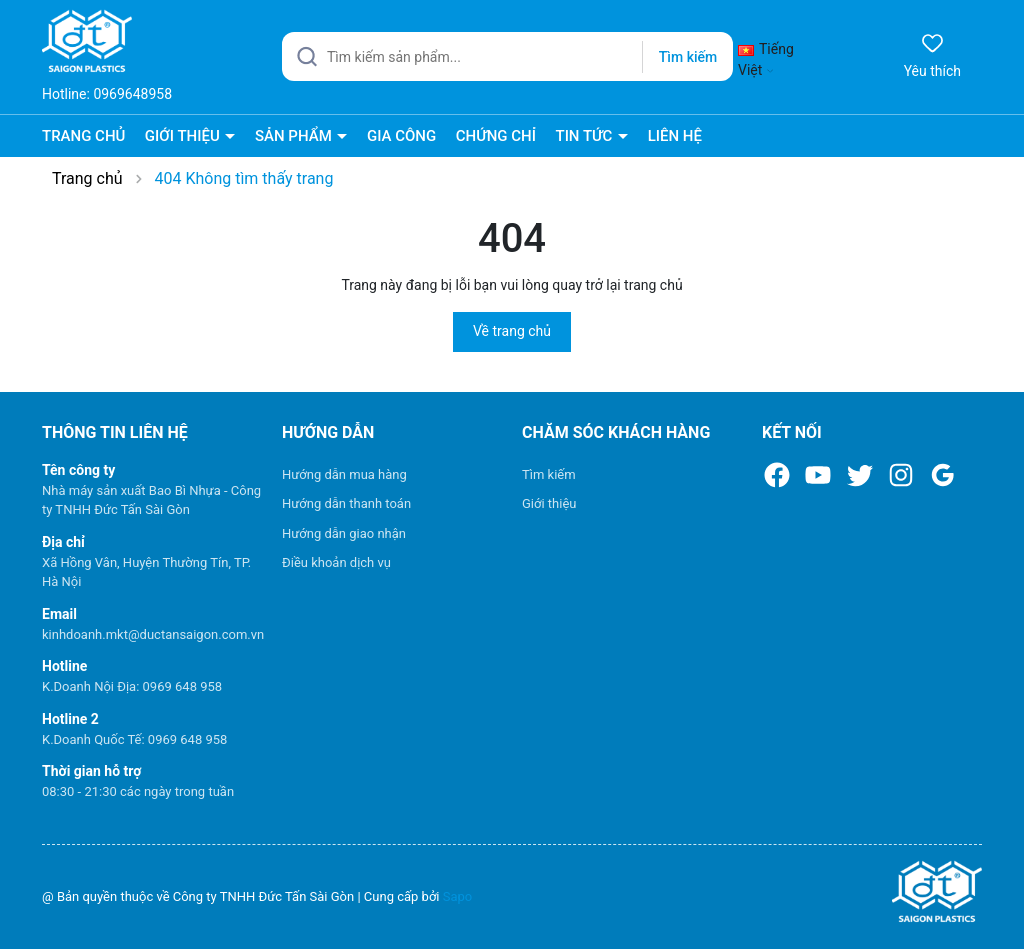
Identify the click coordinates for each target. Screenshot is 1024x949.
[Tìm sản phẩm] (507, 56)
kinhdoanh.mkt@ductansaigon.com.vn (153, 634)
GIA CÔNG (401, 136)
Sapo (458, 896)
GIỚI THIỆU (184, 136)
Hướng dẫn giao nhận (344, 533)
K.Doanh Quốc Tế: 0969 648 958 (134, 739)
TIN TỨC (585, 136)
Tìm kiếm (549, 474)
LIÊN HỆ (675, 136)
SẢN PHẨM (295, 136)
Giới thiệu (549, 503)
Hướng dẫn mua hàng (344, 474)
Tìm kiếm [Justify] (688, 57)
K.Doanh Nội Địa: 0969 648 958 (132, 686)
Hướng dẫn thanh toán (346, 503)
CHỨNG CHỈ (496, 136)
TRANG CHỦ (83, 136)
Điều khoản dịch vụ (336, 562)
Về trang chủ (512, 331)
